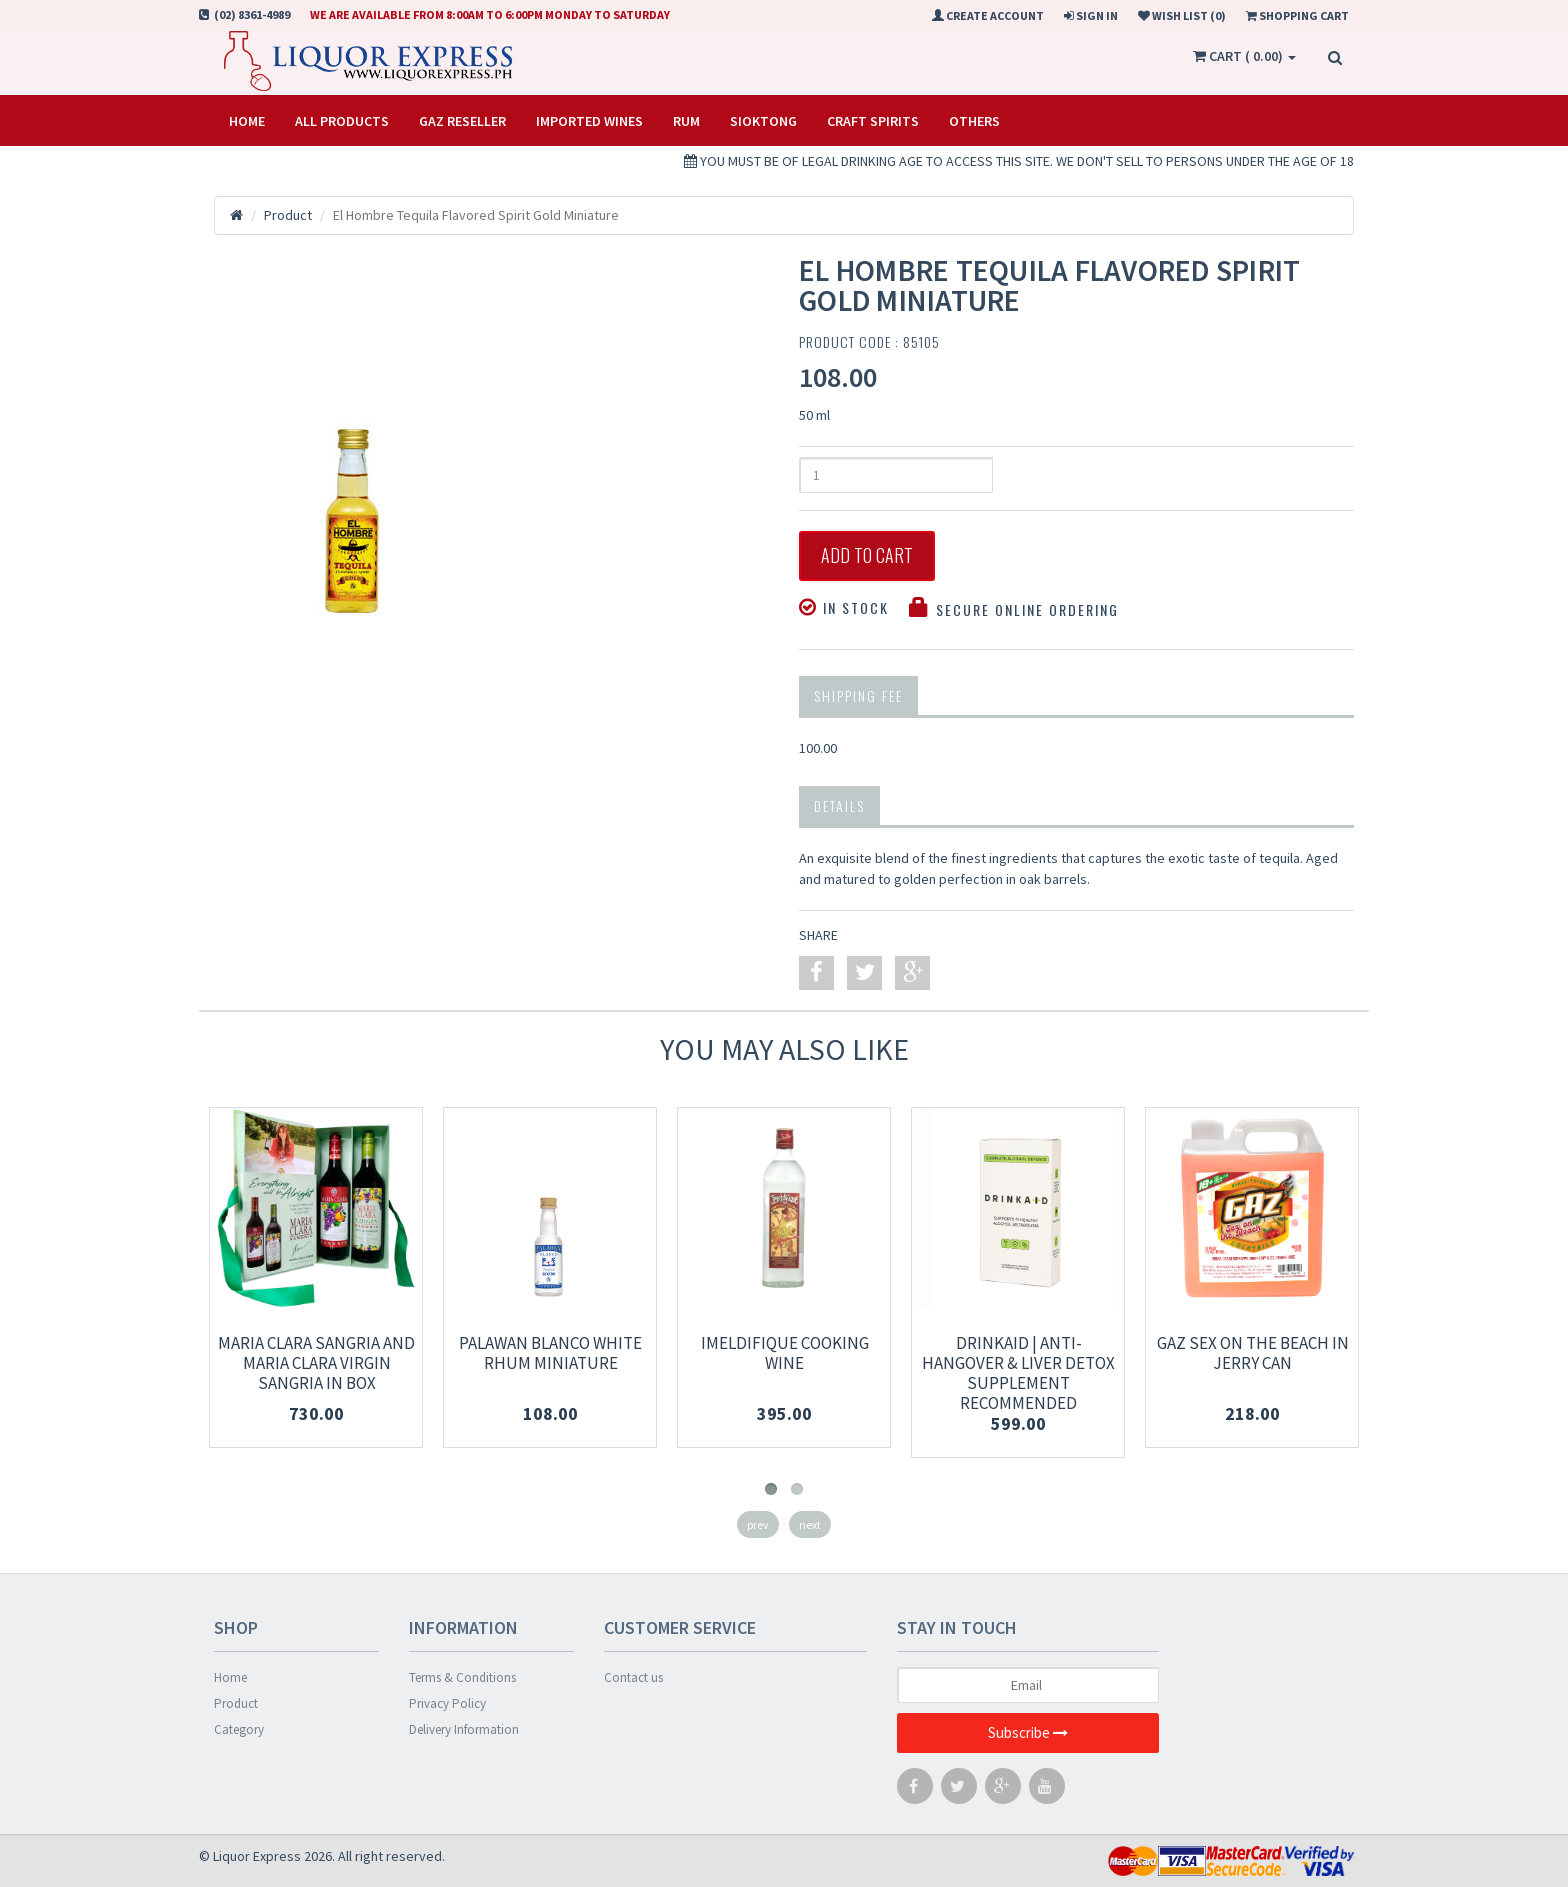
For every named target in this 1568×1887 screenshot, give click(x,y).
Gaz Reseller (462, 121)
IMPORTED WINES (589, 121)
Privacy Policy (447, 1703)
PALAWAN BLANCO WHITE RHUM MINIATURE (550, 1353)
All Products (342, 121)
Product (236, 1703)
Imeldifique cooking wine (785, 1353)
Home (247, 121)
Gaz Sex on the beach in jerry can (1253, 1353)
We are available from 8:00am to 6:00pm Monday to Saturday (490, 14)
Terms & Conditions (462, 1677)
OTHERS (974, 121)
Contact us (633, 1677)
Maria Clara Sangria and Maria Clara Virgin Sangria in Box (316, 1363)
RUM (686, 121)
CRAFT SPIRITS (873, 121)
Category (239, 1729)
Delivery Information (464, 1729)
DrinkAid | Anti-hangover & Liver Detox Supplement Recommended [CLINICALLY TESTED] (1018, 1383)
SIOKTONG (763, 121)
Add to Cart (867, 556)
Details (839, 805)
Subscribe (1028, 1733)
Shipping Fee (858, 695)
